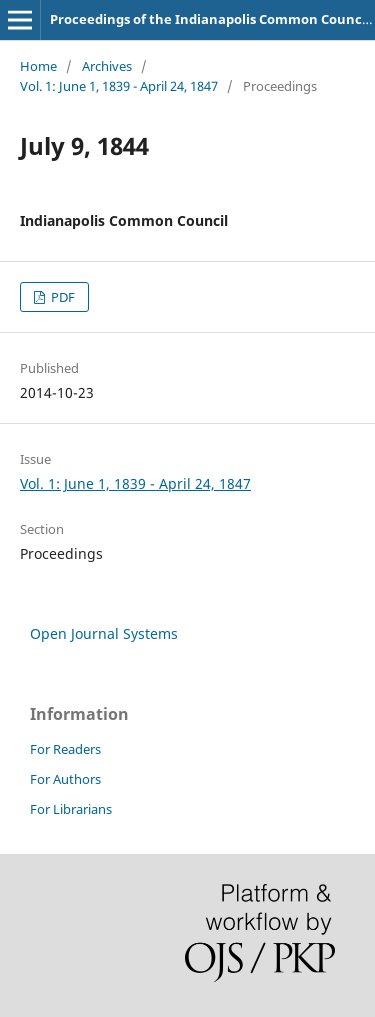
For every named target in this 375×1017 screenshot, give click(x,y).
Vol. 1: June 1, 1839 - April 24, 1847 (119, 86)
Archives (107, 66)
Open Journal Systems (104, 633)
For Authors (65, 779)
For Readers (65, 749)
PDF (61, 297)
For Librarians (71, 809)
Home (38, 66)
